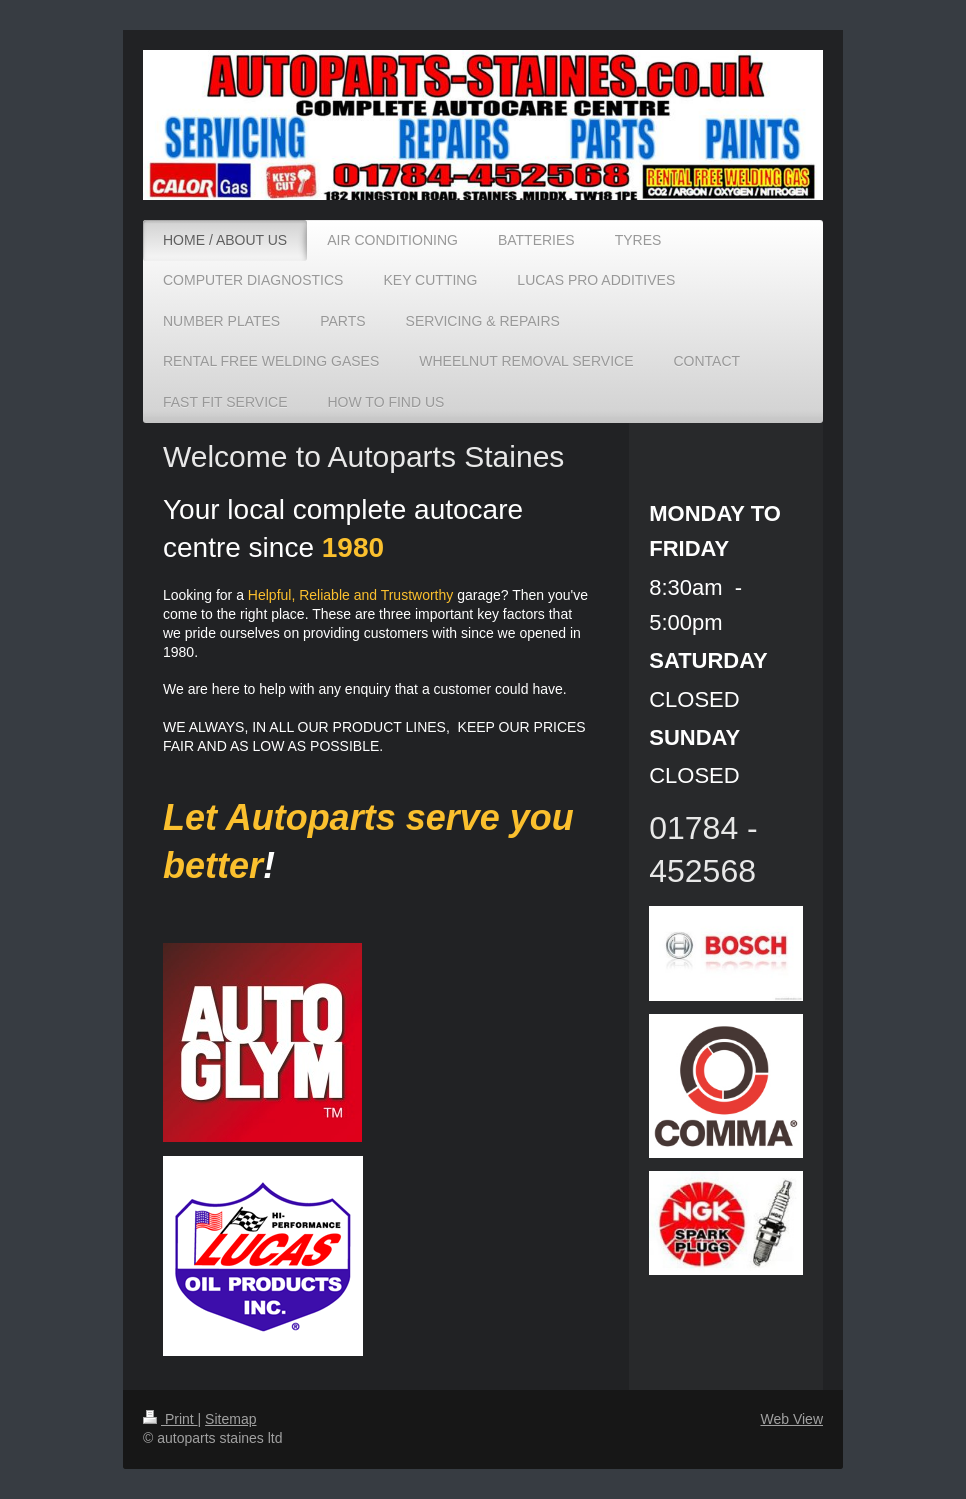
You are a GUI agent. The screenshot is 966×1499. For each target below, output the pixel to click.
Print (170, 1419)
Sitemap (230, 1419)
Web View (791, 1419)
